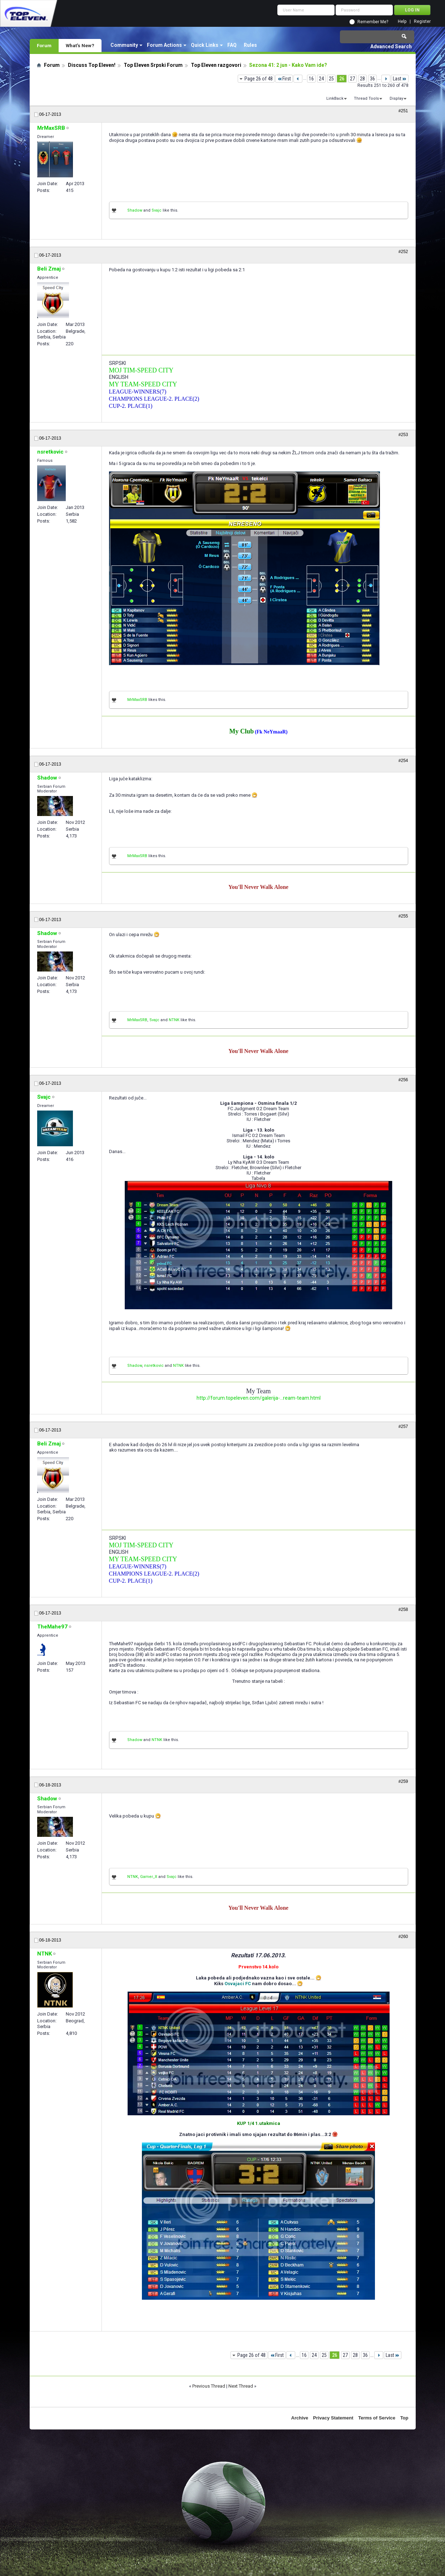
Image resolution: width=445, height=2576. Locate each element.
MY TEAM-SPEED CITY (143, 384)
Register (422, 22)
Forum (44, 45)
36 (372, 78)
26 (341, 78)
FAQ (232, 45)
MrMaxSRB (137, 699)
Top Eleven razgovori (216, 65)
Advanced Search (391, 46)
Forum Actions (164, 45)
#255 (403, 916)
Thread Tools (366, 98)
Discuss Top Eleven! (91, 65)
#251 (403, 110)
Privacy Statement (333, 2418)
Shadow (134, 210)
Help (402, 22)
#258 (403, 1609)
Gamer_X (148, 1876)
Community (124, 45)
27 (352, 78)
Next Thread (240, 2386)
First (284, 78)
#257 (403, 1426)
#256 (403, 1079)
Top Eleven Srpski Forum (153, 65)
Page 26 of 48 (258, 78)
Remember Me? (372, 21)
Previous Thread (208, 2386)
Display (396, 98)
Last (400, 78)
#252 (403, 251)
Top (404, 2418)
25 (331, 78)
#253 (403, 434)
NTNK (174, 1020)
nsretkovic (154, 1365)
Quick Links (204, 45)
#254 (403, 760)
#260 (403, 1936)
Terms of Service (376, 2418)
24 (321, 78)
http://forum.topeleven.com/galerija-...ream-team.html (259, 1398)
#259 (403, 1781)
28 (362, 78)
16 (311, 78)
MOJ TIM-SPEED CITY (141, 370)
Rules (250, 45)
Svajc (157, 210)
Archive (299, 2418)
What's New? (80, 45)
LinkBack (334, 98)
